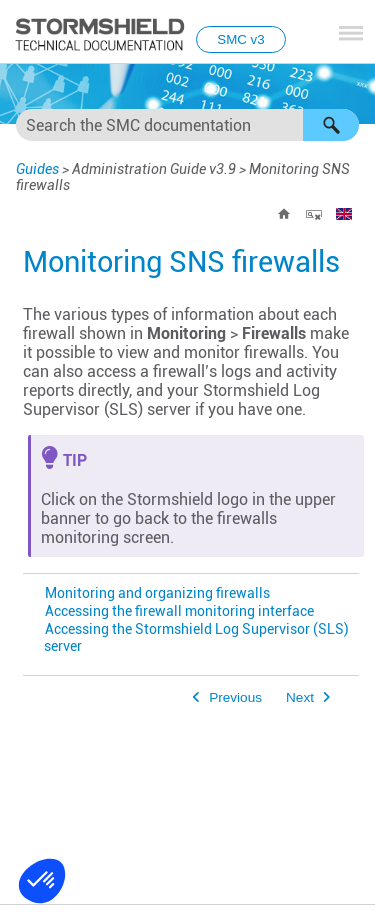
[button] (331, 125)
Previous (235, 697)
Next (300, 697)
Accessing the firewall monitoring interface (179, 611)
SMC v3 (240, 39)
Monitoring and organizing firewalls (157, 593)
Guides (37, 169)
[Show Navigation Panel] (351, 33)
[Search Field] (187, 125)
